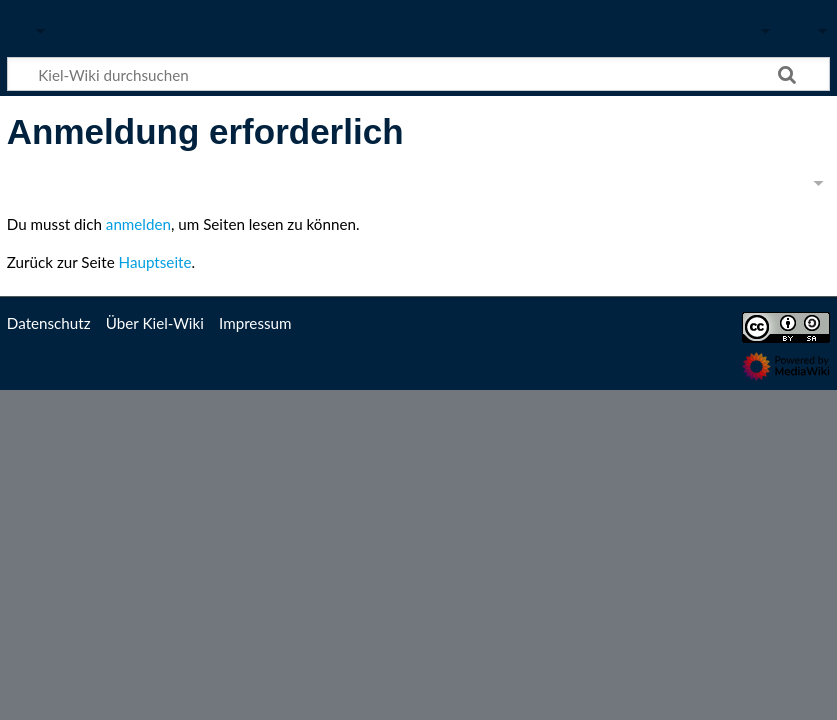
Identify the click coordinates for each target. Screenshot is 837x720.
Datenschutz (49, 323)
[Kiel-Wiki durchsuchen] (418, 74)
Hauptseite (155, 262)
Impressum (255, 323)
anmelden (138, 224)
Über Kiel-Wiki (155, 323)
